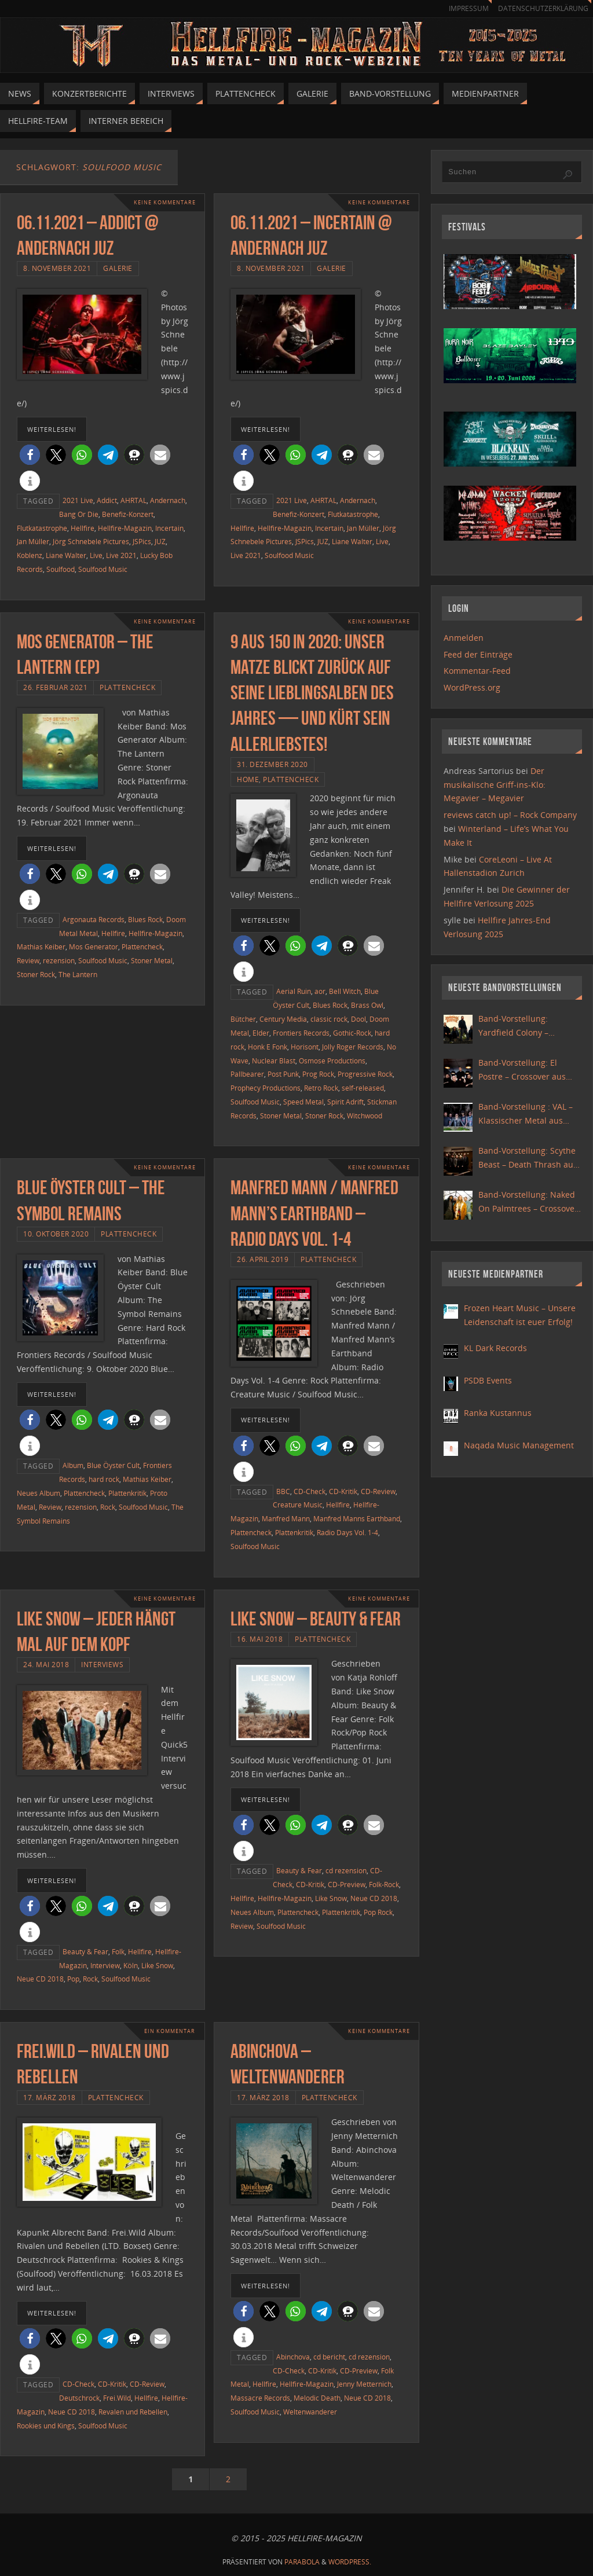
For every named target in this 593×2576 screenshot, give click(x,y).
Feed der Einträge (478, 654)
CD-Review (378, 1491)
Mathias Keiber (41, 946)
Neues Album (38, 1493)
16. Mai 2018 (260, 1638)
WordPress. (349, 2562)
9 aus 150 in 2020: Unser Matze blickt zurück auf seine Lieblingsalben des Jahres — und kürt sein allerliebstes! (312, 693)
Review (28, 960)
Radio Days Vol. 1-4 (347, 1532)
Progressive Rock (365, 1073)
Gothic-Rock (352, 1032)
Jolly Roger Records (352, 1046)
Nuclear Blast (273, 1060)
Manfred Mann (286, 1518)
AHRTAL (133, 500)
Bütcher (243, 1018)
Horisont (305, 1046)
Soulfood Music (102, 569)
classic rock (328, 1018)
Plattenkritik (127, 1493)
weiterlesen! (51, 429)
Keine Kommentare (161, 202)
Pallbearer (247, 1073)
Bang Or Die (78, 514)
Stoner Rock (36, 974)
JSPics (142, 541)
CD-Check (309, 1491)
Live (96, 555)
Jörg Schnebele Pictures (91, 541)
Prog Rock (318, 1073)
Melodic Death (317, 2397)
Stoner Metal (152, 960)
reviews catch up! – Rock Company (510, 814)
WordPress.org (472, 687)
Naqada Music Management (519, 1445)
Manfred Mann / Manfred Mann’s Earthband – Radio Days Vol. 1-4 (314, 1213)
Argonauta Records (94, 919)
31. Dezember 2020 (272, 764)
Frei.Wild (117, 2397)
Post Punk (283, 1073)
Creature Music (298, 1504)
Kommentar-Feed (477, 670)
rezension (59, 960)
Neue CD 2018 (40, 1978)
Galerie (118, 268)
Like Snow (157, 1965)
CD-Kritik (343, 1491)
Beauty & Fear (85, 1951)
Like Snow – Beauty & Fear (315, 1619)
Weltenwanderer (310, 2411)
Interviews (102, 1664)
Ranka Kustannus (498, 1412)
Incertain (169, 528)
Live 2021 (121, 555)
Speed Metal (303, 1101)
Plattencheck (127, 687)
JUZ (160, 541)
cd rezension (346, 1870)
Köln (130, 1965)
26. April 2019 (262, 1259)
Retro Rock (321, 1087)
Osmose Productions (332, 1060)
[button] (30, 455)
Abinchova (293, 2356)
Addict (107, 500)
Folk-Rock (384, 1884)
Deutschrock (79, 2397)
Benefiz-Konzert (127, 514)
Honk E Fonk (267, 1046)
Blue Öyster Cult (113, 1465)
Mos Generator (93, 946)
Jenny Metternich (364, 2383)
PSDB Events (488, 1380)
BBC (283, 1491)
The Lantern (77, 974)
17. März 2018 (49, 2097)
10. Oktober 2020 (56, 1233)
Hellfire (82, 528)
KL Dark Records (495, 1347)
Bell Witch (345, 991)
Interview (105, 1965)
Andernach (167, 500)
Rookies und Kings (46, 2425)
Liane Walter (66, 555)
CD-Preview (346, 1884)
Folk (118, 1951)
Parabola (302, 2562)
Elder (260, 1032)
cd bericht (329, 2356)
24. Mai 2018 (46, 1664)
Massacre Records (260, 2397)
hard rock (104, 1479)
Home (248, 779)
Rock (107, 1506)
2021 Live (78, 500)
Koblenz (29, 555)
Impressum (463, 8)
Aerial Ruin (293, 991)
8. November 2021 (57, 268)
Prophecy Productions (265, 1087)
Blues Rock (145, 919)
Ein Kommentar (168, 2031)
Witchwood (364, 1115)
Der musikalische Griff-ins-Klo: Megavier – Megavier (495, 784)
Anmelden (464, 637)
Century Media (283, 1018)
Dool (358, 1018)
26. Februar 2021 (55, 687)
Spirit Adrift (345, 1101)
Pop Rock (378, 1912)
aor (319, 991)
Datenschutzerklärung (541, 8)
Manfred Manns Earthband (356, 1518)
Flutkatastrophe (42, 528)
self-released (363, 1087)
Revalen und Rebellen (132, 2411)
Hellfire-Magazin (125, 528)
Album (73, 1465)
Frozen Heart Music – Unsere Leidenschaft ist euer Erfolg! (520, 1314)
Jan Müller (33, 541)
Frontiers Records (301, 1032)
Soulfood (60, 569)
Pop (73, 1978)
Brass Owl (367, 1005)
